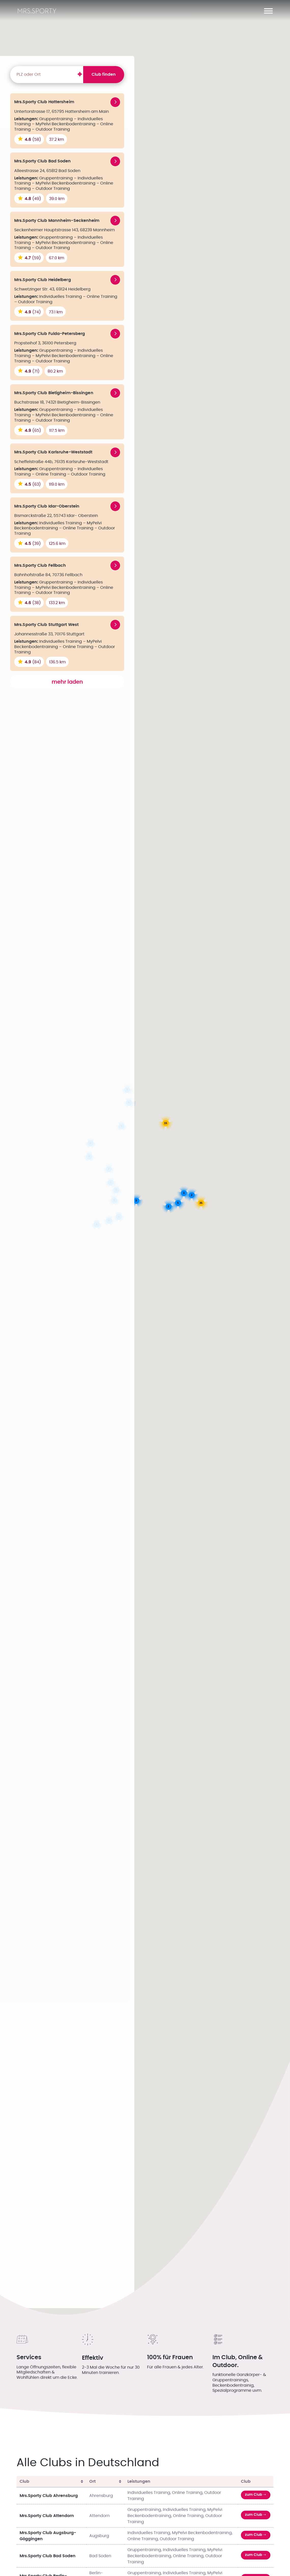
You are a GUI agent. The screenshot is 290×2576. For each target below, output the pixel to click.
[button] (268, 11)
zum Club (255, 2498)
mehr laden (67, 680)
